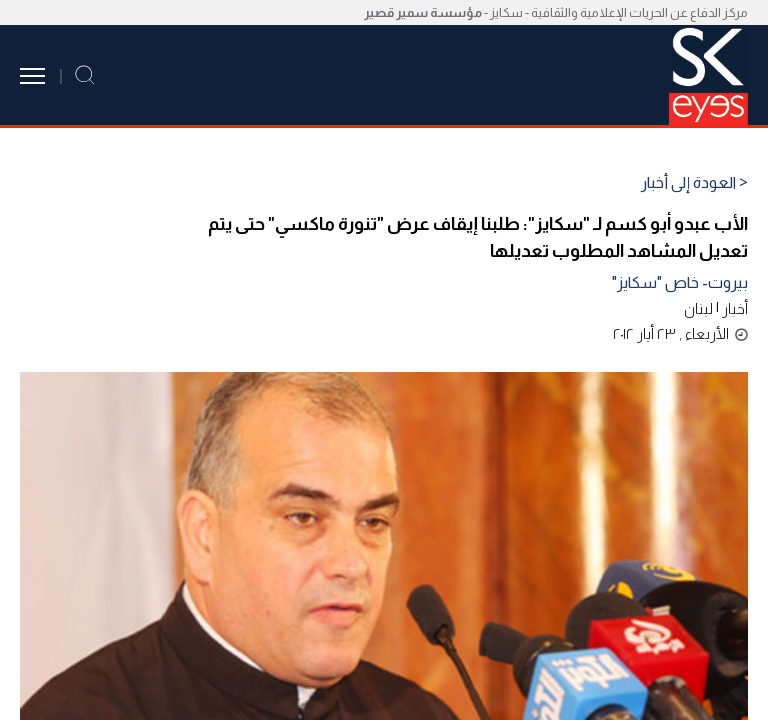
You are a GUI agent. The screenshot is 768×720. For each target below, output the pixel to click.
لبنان (698, 308)
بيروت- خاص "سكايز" (680, 282)
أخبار (735, 308)
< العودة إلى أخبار (694, 183)
